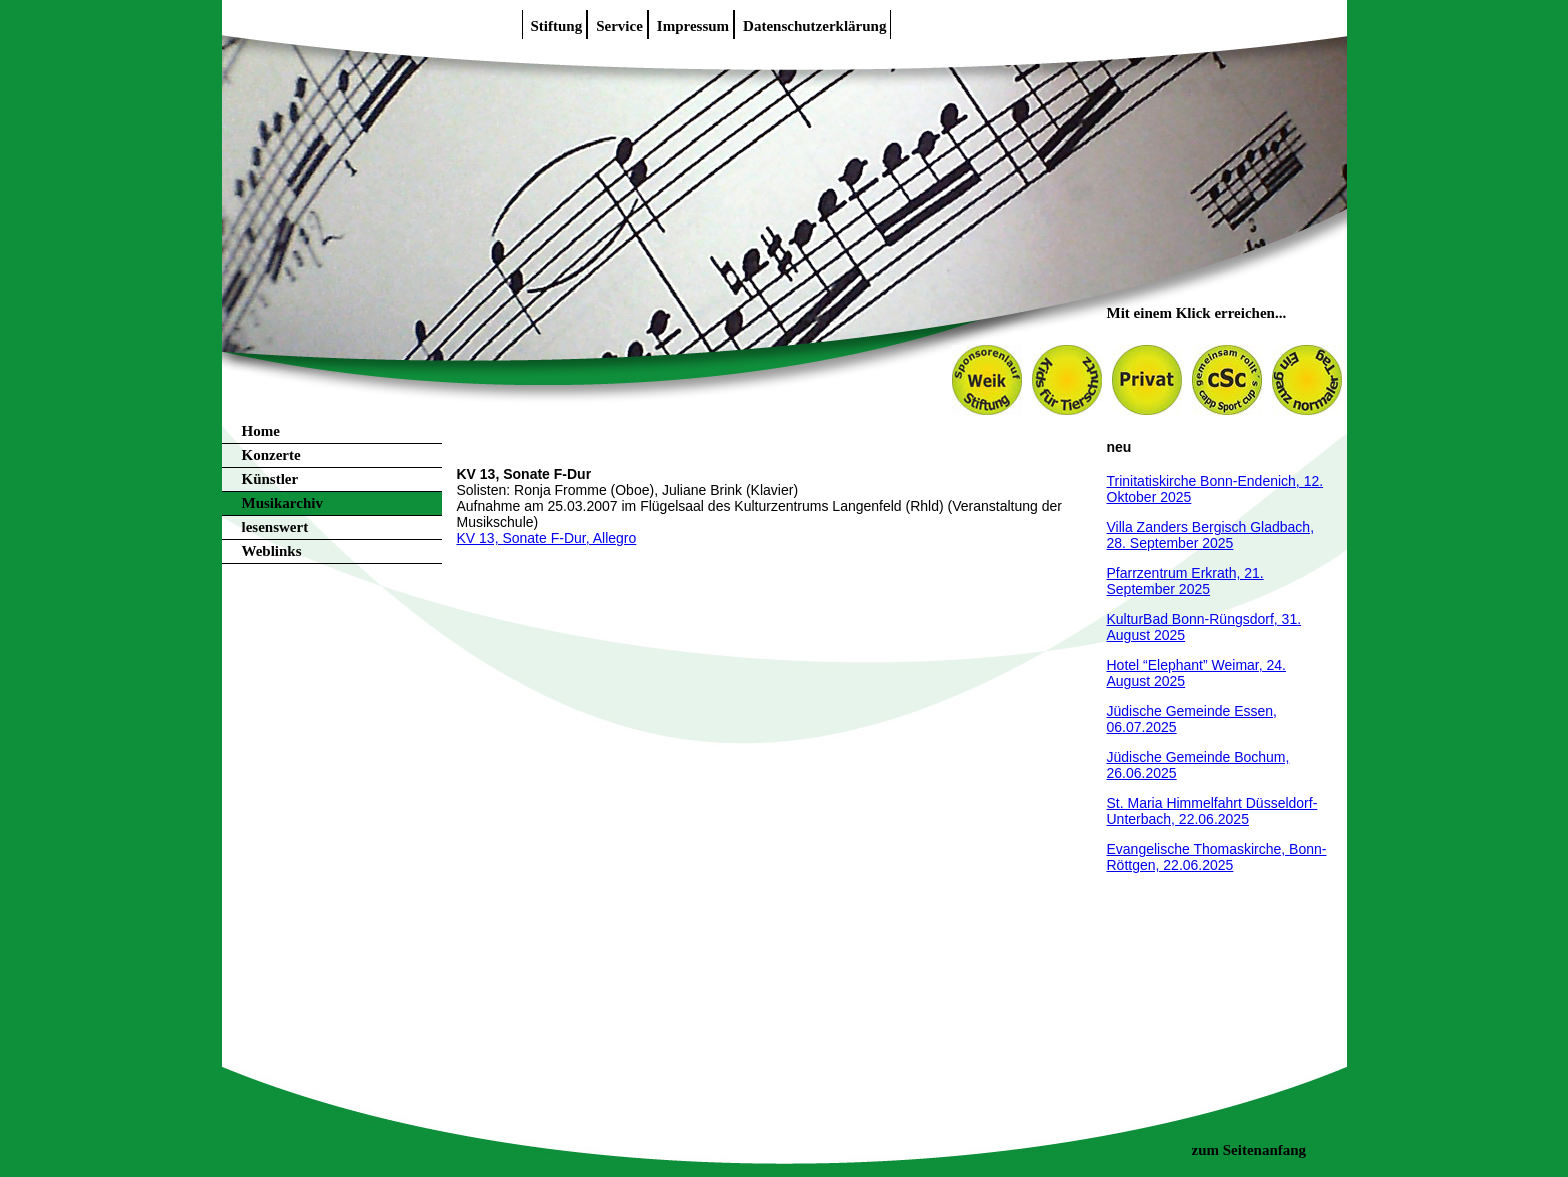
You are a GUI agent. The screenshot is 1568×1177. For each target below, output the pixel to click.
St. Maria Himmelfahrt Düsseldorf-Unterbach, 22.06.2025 (1212, 811)
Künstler (270, 479)
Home (261, 431)
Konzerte (271, 455)
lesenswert (275, 527)
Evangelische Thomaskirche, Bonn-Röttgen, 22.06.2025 (1217, 857)
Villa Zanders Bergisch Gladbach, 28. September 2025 (1211, 535)
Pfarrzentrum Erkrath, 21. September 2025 (1185, 581)
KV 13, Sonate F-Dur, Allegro (547, 538)
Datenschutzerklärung (814, 26)
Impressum (693, 26)
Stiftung (557, 26)
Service (619, 26)
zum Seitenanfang (1249, 1150)
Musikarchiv (282, 503)
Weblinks (272, 551)
